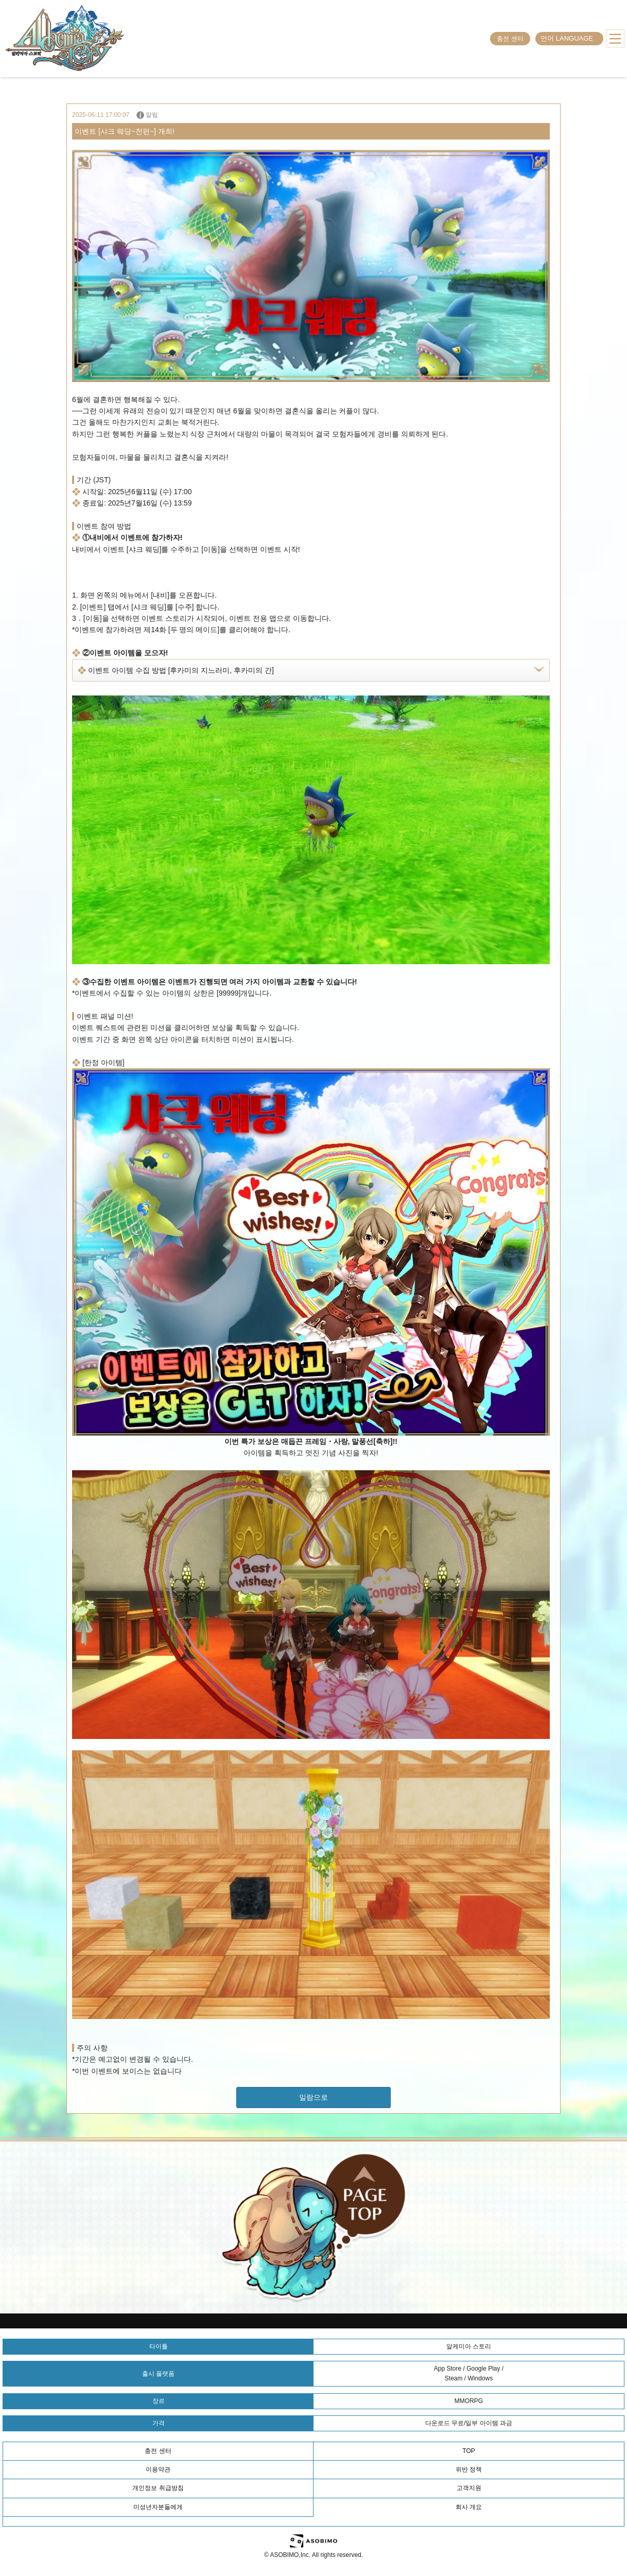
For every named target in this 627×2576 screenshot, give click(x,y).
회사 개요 (469, 2507)
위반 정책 (469, 2469)
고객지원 (469, 2488)
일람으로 (313, 2097)
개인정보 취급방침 (157, 2488)
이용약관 (158, 2469)
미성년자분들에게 (158, 2507)
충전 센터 (510, 38)
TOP (468, 2451)
